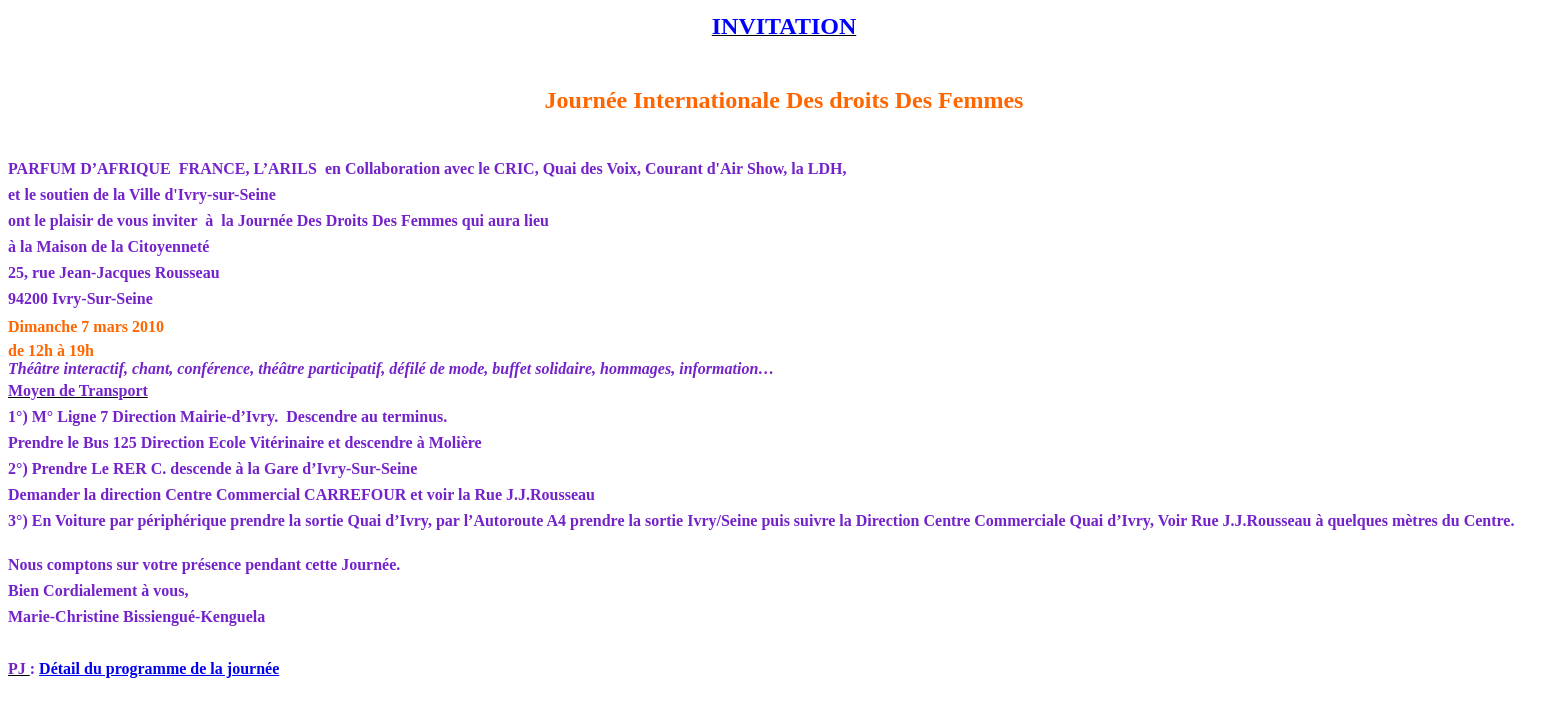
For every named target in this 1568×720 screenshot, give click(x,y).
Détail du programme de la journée (159, 668)
